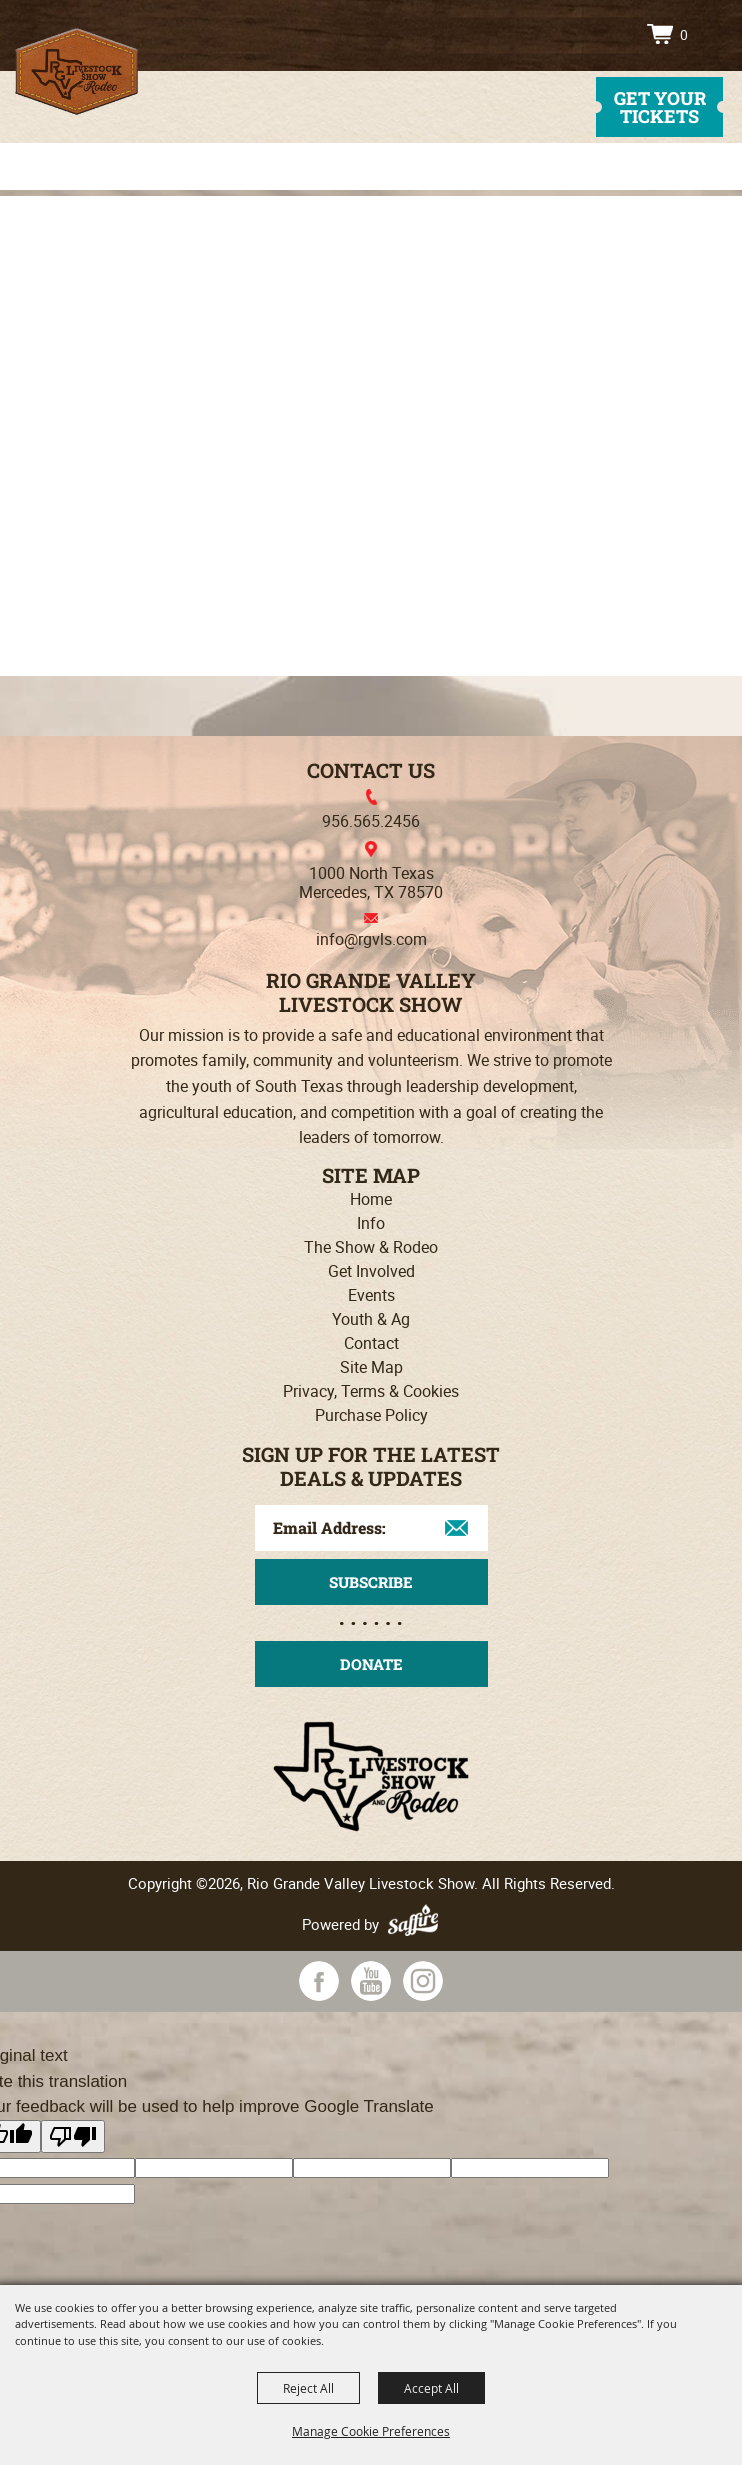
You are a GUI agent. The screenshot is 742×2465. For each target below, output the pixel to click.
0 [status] (684, 34)
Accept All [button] (431, 2388)
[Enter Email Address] (371, 1528)
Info (371, 1223)
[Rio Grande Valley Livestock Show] (76, 71)
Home (371, 1199)
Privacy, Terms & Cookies (371, 1391)
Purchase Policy (371, 1415)
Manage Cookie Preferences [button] (371, 2431)
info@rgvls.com (371, 939)
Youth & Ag (371, 1319)
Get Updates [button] (371, 1582)
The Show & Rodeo (371, 1247)
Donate (371, 1664)
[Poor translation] (73, 2136)
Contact (371, 1343)
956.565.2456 (371, 821)
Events (371, 1295)
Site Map (371, 1367)
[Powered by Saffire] (416, 1924)
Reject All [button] (308, 2388)
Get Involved (371, 1271)
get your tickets (660, 107)
